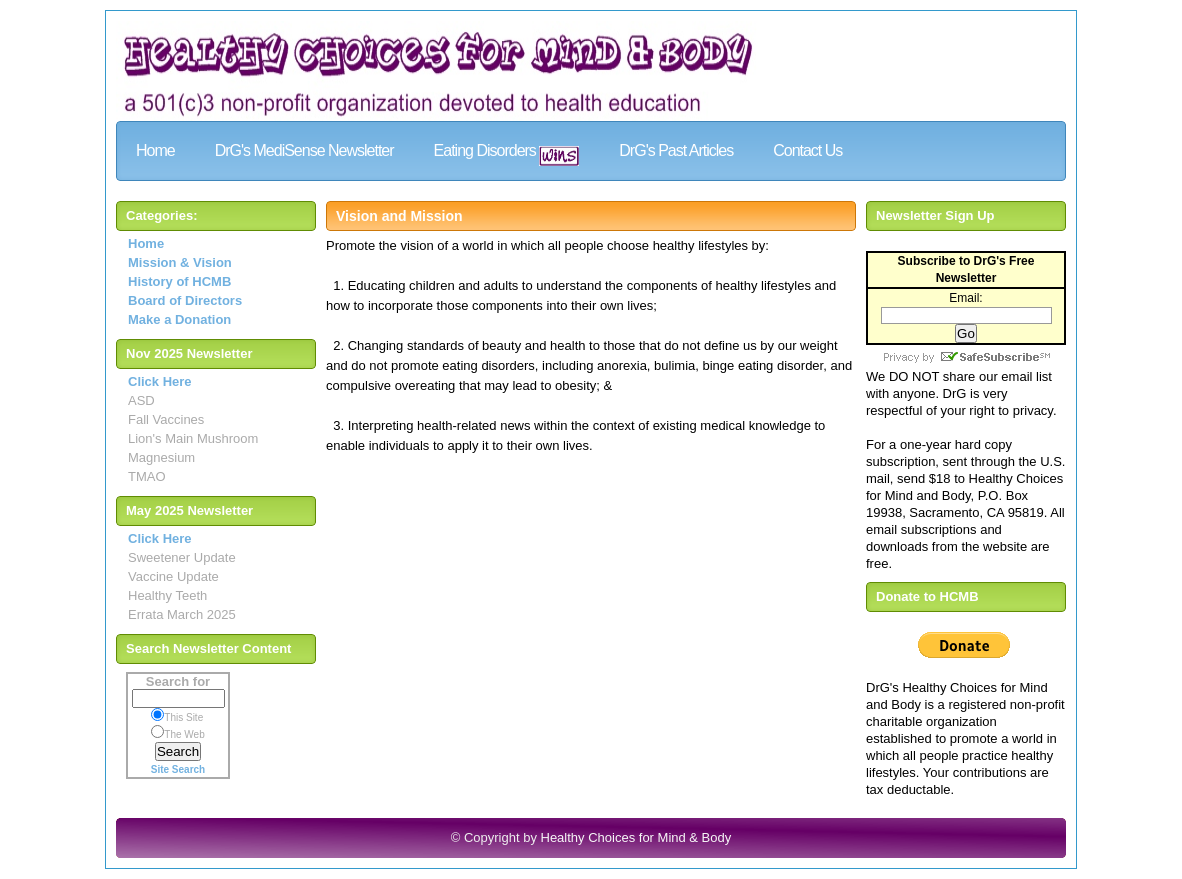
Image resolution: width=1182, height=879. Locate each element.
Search (178, 751)
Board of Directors (185, 300)
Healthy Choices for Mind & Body (636, 837)
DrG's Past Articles (676, 150)
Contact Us (807, 150)
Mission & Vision (180, 262)
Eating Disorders (507, 154)
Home (155, 150)
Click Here (160, 381)
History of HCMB (179, 281)
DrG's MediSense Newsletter (304, 150)
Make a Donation (179, 319)
